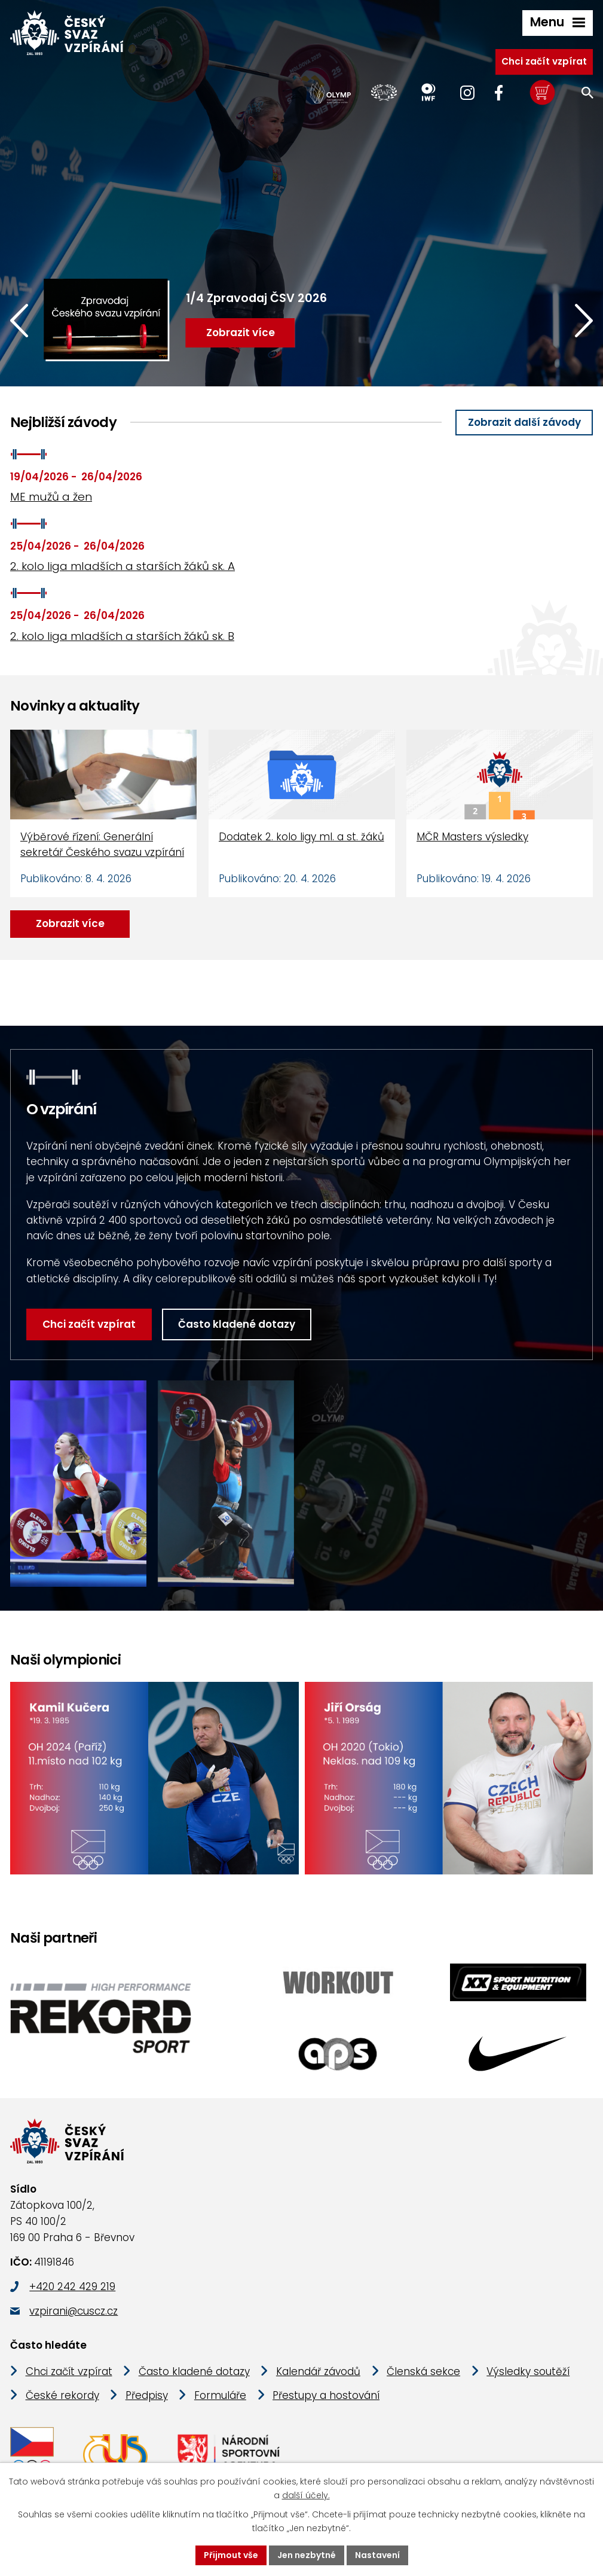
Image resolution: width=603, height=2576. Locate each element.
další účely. (306, 2495)
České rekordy (62, 2395)
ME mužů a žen (51, 497)
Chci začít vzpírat (544, 61)
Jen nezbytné (306, 2555)
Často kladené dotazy (236, 1324)
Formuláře (220, 2395)
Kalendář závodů (318, 2371)
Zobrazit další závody (524, 422)
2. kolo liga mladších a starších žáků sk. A (122, 566)
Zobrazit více (70, 923)
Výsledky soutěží (528, 2371)
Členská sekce (423, 2371)
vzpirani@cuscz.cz (73, 2311)
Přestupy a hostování (326, 2395)
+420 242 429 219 (72, 2286)
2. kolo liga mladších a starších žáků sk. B (122, 636)
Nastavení (377, 2555)
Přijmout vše (231, 2555)
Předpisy (147, 2395)
